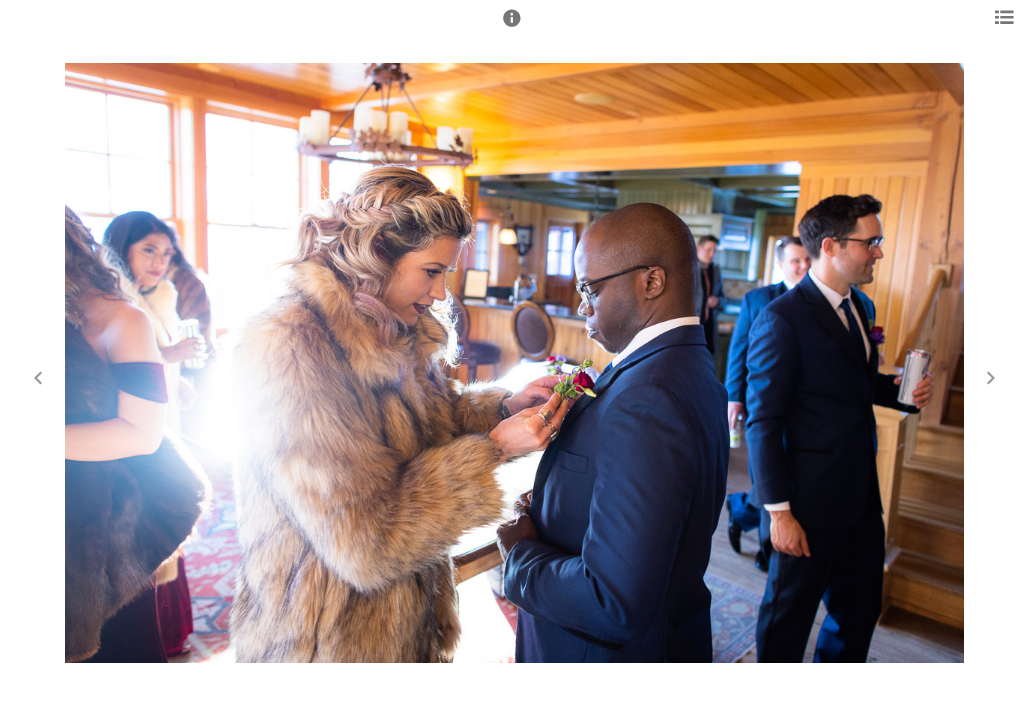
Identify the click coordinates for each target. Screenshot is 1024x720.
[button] (512, 27)
